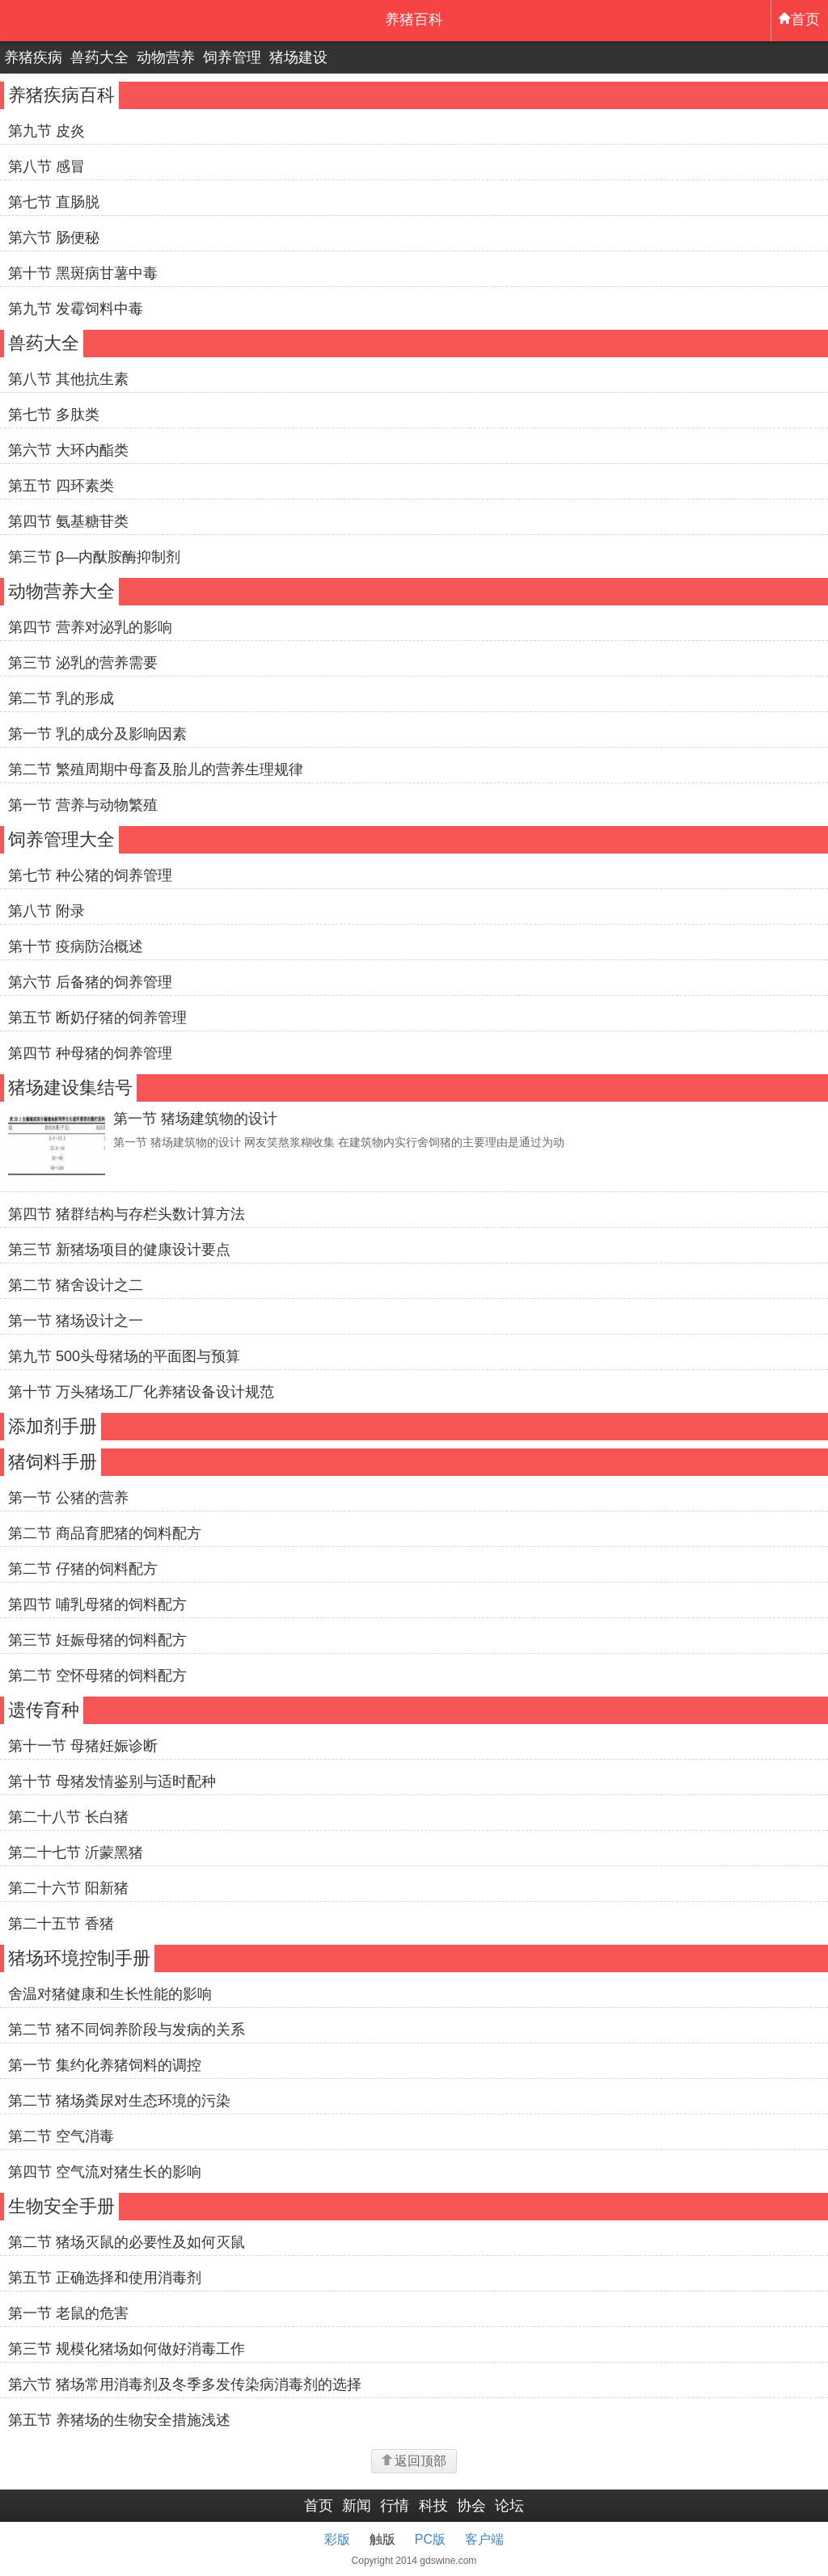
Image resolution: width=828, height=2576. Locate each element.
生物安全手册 (61, 2206)
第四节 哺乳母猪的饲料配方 (97, 1604)
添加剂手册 (52, 1426)
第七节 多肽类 (53, 415)
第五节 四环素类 (61, 486)
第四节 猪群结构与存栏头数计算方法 (126, 1214)
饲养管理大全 (61, 839)
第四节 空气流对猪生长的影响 (104, 2172)
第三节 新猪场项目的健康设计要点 (119, 1250)
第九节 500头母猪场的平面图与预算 (124, 1356)
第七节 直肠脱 (53, 202)
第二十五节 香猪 (61, 1924)
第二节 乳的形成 (61, 698)
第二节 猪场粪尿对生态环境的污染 (119, 2101)
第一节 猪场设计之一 (75, 1321)
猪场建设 (298, 57)
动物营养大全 (61, 591)
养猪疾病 (33, 57)
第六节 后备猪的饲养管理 (90, 982)
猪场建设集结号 (70, 1087)
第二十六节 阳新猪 (68, 1888)
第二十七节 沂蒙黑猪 (75, 1853)
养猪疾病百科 (61, 95)
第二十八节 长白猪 (68, 1817)
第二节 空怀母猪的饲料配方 (97, 1675)
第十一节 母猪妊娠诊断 (83, 1746)
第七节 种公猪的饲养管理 (90, 875)
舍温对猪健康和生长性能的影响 (110, 1994)
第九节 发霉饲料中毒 (75, 309)
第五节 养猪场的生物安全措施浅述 (119, 2420)
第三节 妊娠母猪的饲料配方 (97, 1640)
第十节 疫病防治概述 (75, 946)
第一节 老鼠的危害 (68, 2313)
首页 (799, 19)
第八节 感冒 (46, 166)
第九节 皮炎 (46, 131)
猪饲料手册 (52, 1462)
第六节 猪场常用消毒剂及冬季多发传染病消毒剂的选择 (184, 2384)
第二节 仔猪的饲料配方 (83, 1569)
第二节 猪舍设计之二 (75, 1285)
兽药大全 (99, 57)
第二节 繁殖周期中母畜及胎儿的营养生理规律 (155, 769)
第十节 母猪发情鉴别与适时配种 (112, 1781)
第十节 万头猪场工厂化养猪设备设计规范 (141, 1392)
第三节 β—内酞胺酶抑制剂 (94, 557)
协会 (471, 2506)
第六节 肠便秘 (53, 238)
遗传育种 (43, 1710)
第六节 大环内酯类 (68, 450)
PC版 (430, 2539)
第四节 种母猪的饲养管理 (90, 1053)
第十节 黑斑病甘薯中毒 (83, 273)
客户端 (484, 2539)
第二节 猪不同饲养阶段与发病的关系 (126, 2030)
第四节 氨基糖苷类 (68, 521)
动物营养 (166, 57)
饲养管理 (232, 57)
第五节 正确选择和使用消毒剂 (104, 2278)
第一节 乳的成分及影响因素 (97, 734)
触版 (382, 2539)
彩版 (337, 2539)
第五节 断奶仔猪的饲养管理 (97, 1018)
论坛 (509, 2506)
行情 (394, 2506)
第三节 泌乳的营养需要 (83, 663)
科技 (433, 2506)
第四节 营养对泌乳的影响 (90, 627)
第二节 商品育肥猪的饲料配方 (104, 1533)
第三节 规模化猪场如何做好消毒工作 (126, 2349)
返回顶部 (414, 2461)
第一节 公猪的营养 (68, 1498)
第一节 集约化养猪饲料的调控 (104, 2065)
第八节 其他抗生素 (68, 379)
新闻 (356, 2506)
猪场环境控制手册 (79, 1958)
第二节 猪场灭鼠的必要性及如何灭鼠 (126, 2242)
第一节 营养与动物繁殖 (83, 805)
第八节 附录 (46, 911)
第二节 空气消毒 (61, 2136)
